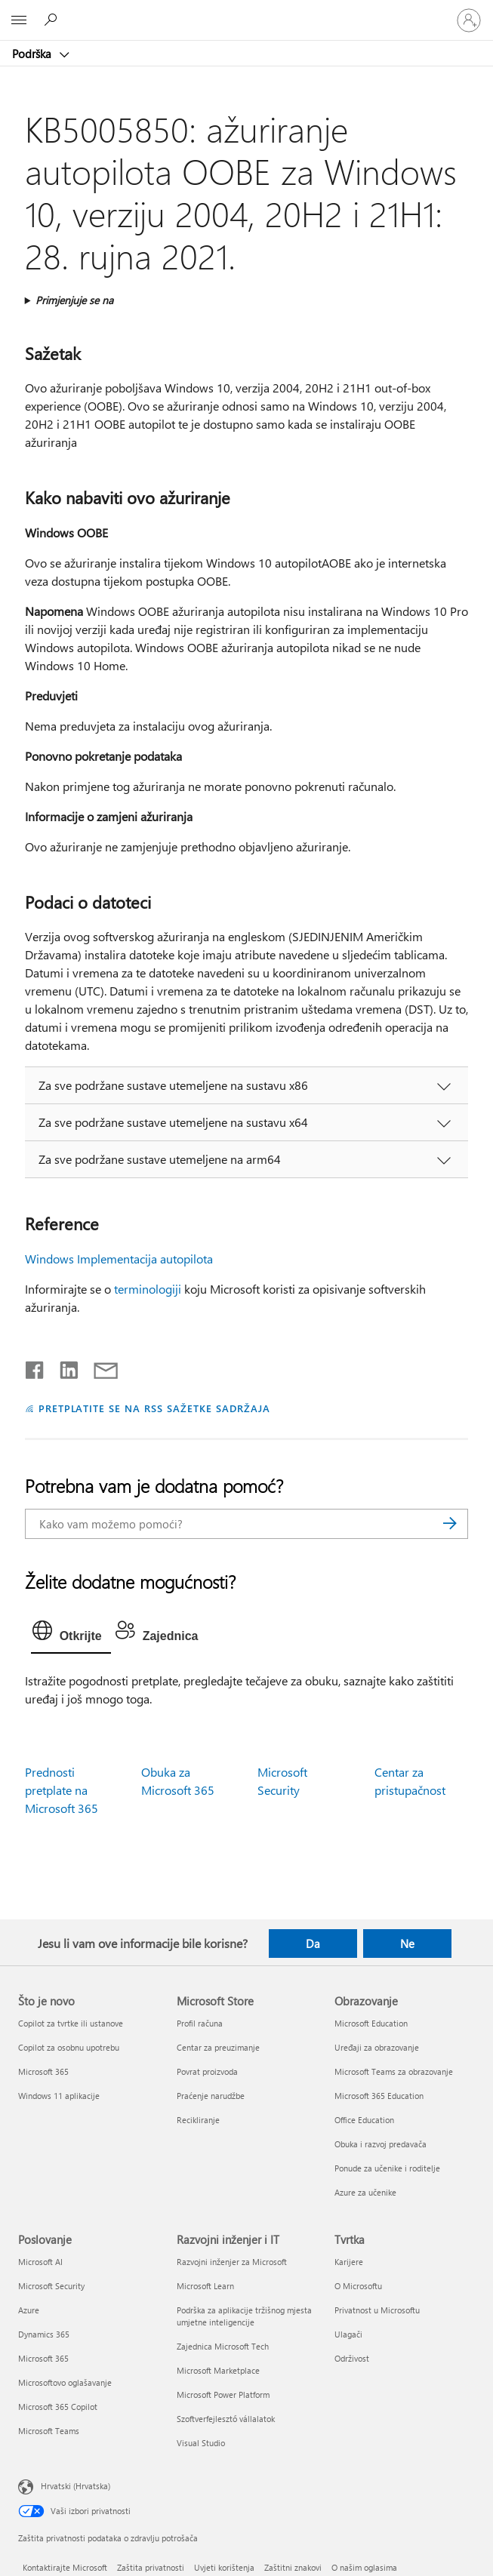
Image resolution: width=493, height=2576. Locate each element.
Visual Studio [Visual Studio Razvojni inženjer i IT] (201, 2442)
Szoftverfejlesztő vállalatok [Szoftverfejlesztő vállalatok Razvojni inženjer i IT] (226, 2418)
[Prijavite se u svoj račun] (469, 20)
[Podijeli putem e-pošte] (99, 1367)
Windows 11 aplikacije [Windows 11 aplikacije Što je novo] (59, 2095)
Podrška (33, 53)
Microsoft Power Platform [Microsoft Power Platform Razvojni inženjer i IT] (223, 2394)
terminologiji (147, 1289)
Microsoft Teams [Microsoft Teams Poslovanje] (48, 2430)
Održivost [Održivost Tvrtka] (351, 2358)
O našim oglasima (364, 2567)
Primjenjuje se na (74, 300)
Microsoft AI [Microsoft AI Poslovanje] (40, 2261)
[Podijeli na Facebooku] (35, 1367)
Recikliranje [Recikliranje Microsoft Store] (198, 2119)
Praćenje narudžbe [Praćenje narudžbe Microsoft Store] (211, 2095)
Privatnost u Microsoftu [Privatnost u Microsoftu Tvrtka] (377, 2310)
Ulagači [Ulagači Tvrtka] (348, 2334)
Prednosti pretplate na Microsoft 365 (61, 1790)
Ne (407, 1943)
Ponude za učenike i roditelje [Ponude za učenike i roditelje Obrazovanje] (387, 2168)
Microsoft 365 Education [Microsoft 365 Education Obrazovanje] (379, 2095)
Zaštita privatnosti (150, 2567)
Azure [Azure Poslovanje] (28, 2310)
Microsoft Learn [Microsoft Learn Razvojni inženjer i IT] (205, 2285)
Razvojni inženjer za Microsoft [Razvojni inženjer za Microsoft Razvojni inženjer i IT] (232, 2261)
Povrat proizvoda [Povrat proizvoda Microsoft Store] (207, 2071)
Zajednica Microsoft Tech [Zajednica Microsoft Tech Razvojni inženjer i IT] (223, 2346)
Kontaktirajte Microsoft (65, 2567)
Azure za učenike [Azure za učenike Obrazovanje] (365, 2192)
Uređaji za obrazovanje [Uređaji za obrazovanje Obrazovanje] (376, 2047)
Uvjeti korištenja (224, 2567)
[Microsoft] (246, 11)
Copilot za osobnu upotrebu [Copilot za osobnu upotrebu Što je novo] (68, 2047)
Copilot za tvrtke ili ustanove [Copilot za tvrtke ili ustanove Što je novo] (70, 2023)
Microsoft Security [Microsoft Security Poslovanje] (51, 2285)
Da (313, 1943)
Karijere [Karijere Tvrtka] (348, 2261)
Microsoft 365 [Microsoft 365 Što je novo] (43, 2071)
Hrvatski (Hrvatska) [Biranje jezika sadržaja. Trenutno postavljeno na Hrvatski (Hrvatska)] (75, 2485)
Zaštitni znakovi (293, 2567)
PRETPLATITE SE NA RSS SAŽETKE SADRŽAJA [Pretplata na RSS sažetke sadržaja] (154, 1408)
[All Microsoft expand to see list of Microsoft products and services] (19, 20)
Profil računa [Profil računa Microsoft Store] (200, 2023)
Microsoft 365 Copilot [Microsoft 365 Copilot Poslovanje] (57, 2406)
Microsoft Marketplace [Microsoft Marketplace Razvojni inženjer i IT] (218, 2370)
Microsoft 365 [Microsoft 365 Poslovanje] (43, 2358)
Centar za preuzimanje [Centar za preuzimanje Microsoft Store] (218, 2047)
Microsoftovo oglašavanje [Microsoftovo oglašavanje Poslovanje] (65, 2382)
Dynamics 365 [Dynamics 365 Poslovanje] (43, 2334)
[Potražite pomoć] (53, 20)
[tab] (71, 1634)
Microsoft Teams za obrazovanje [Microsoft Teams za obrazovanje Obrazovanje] (393, 2071)
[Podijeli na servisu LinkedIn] (63, 1367)
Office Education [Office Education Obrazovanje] (364, 2119)
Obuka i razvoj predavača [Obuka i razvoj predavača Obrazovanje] (380, 2144)
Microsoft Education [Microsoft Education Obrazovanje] (371, 2023)
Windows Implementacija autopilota (119, 1258)
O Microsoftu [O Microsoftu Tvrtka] (358, 2285)
